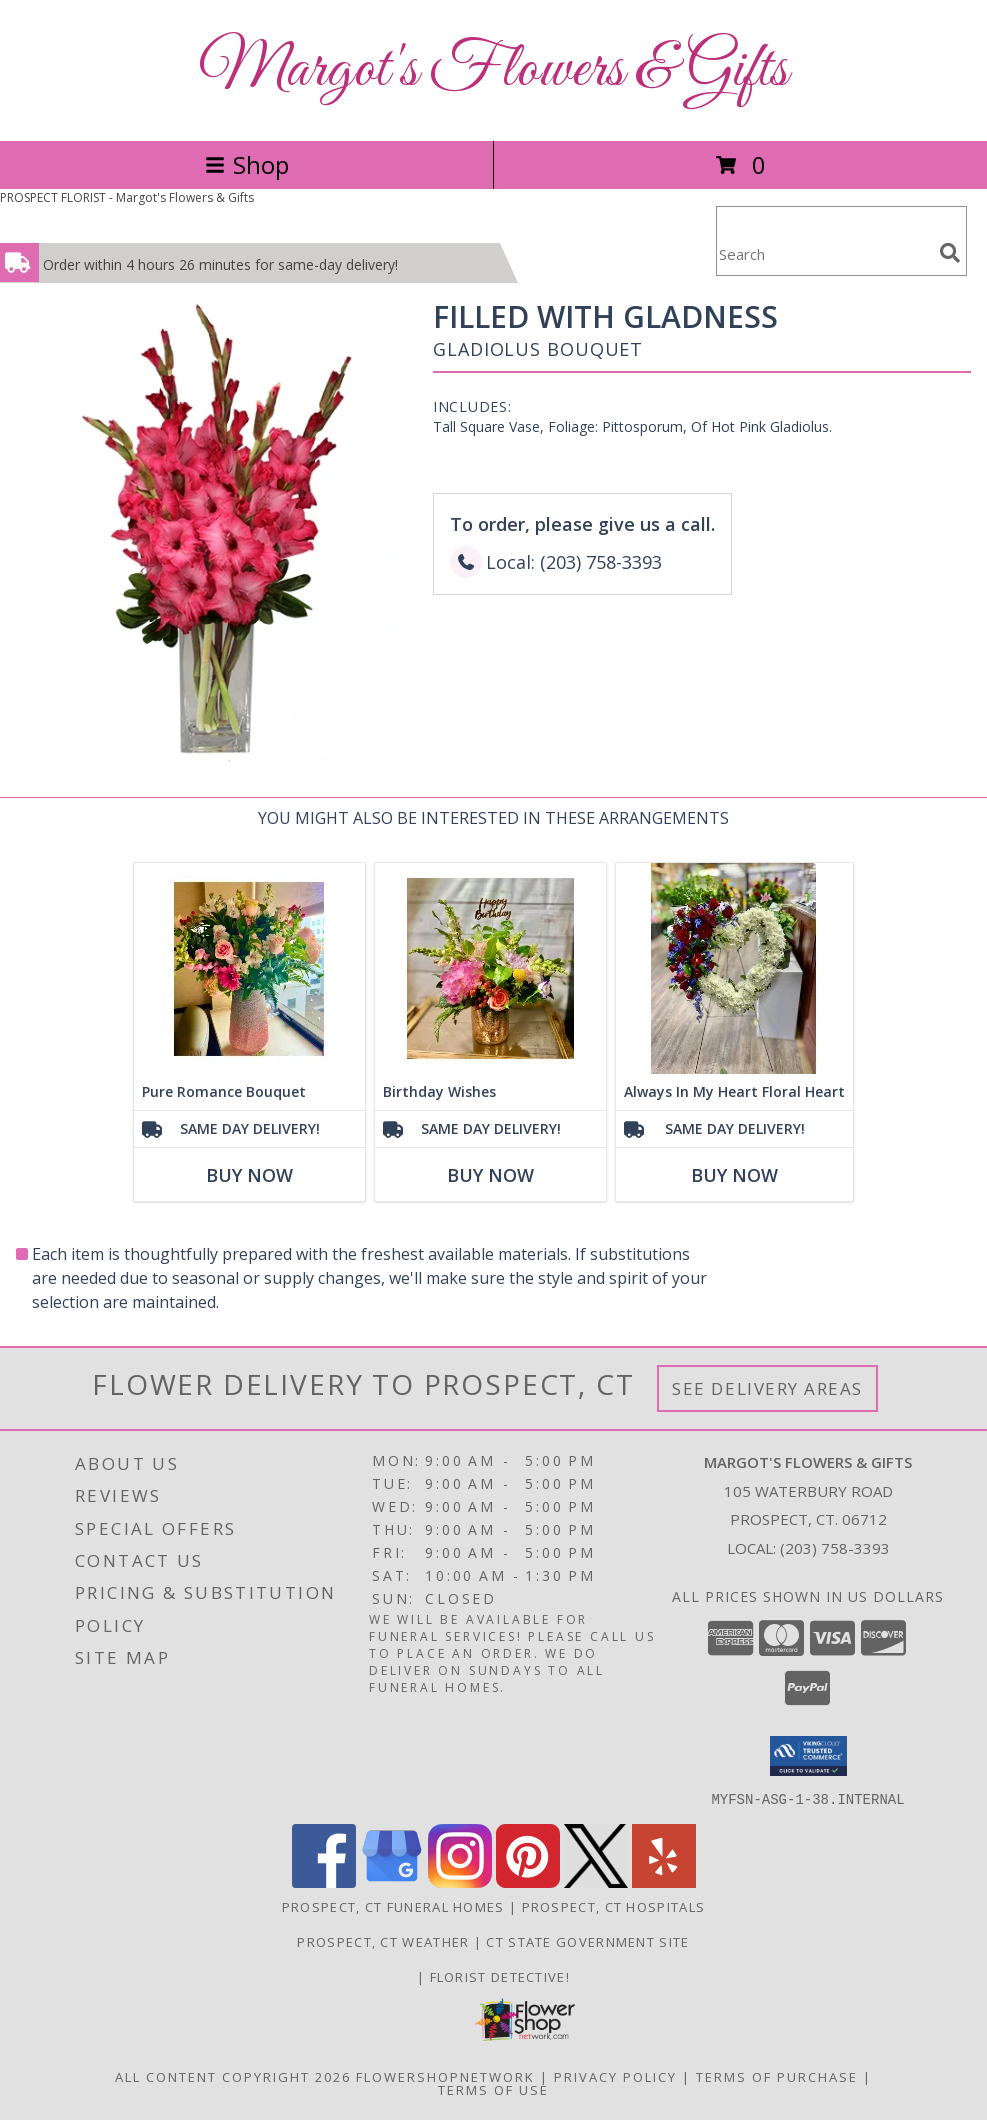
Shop (247, 164)
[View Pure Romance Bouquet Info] (249, 968)
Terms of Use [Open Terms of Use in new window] (493, 2089)
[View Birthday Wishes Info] (490, 968)
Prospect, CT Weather (383, 1941)
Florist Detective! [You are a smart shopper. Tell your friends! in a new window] (500, 1976)
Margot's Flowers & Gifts (493, 70)
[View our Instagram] (460, 1881)
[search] (950, 253)
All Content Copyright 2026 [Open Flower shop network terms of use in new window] (233, 2076)
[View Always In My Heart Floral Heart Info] (734, 968)
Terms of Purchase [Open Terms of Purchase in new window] (777, 2076)
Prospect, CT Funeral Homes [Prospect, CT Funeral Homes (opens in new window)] (393, 1906)
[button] (808, 1756)
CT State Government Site (587, 1941)
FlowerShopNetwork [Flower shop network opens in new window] (445, 2076)
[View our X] (596, 1881)
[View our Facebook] (324, 1881)
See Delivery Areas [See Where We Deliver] (767, 1388)
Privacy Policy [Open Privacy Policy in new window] (615, 2076)
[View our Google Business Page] (392, 1881)
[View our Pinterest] (528, 1881)
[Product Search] (824, 253)
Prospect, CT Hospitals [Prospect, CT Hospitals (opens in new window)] (614, 1906)
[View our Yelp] (664, 1881)
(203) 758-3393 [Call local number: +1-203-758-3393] (835, 1548)
